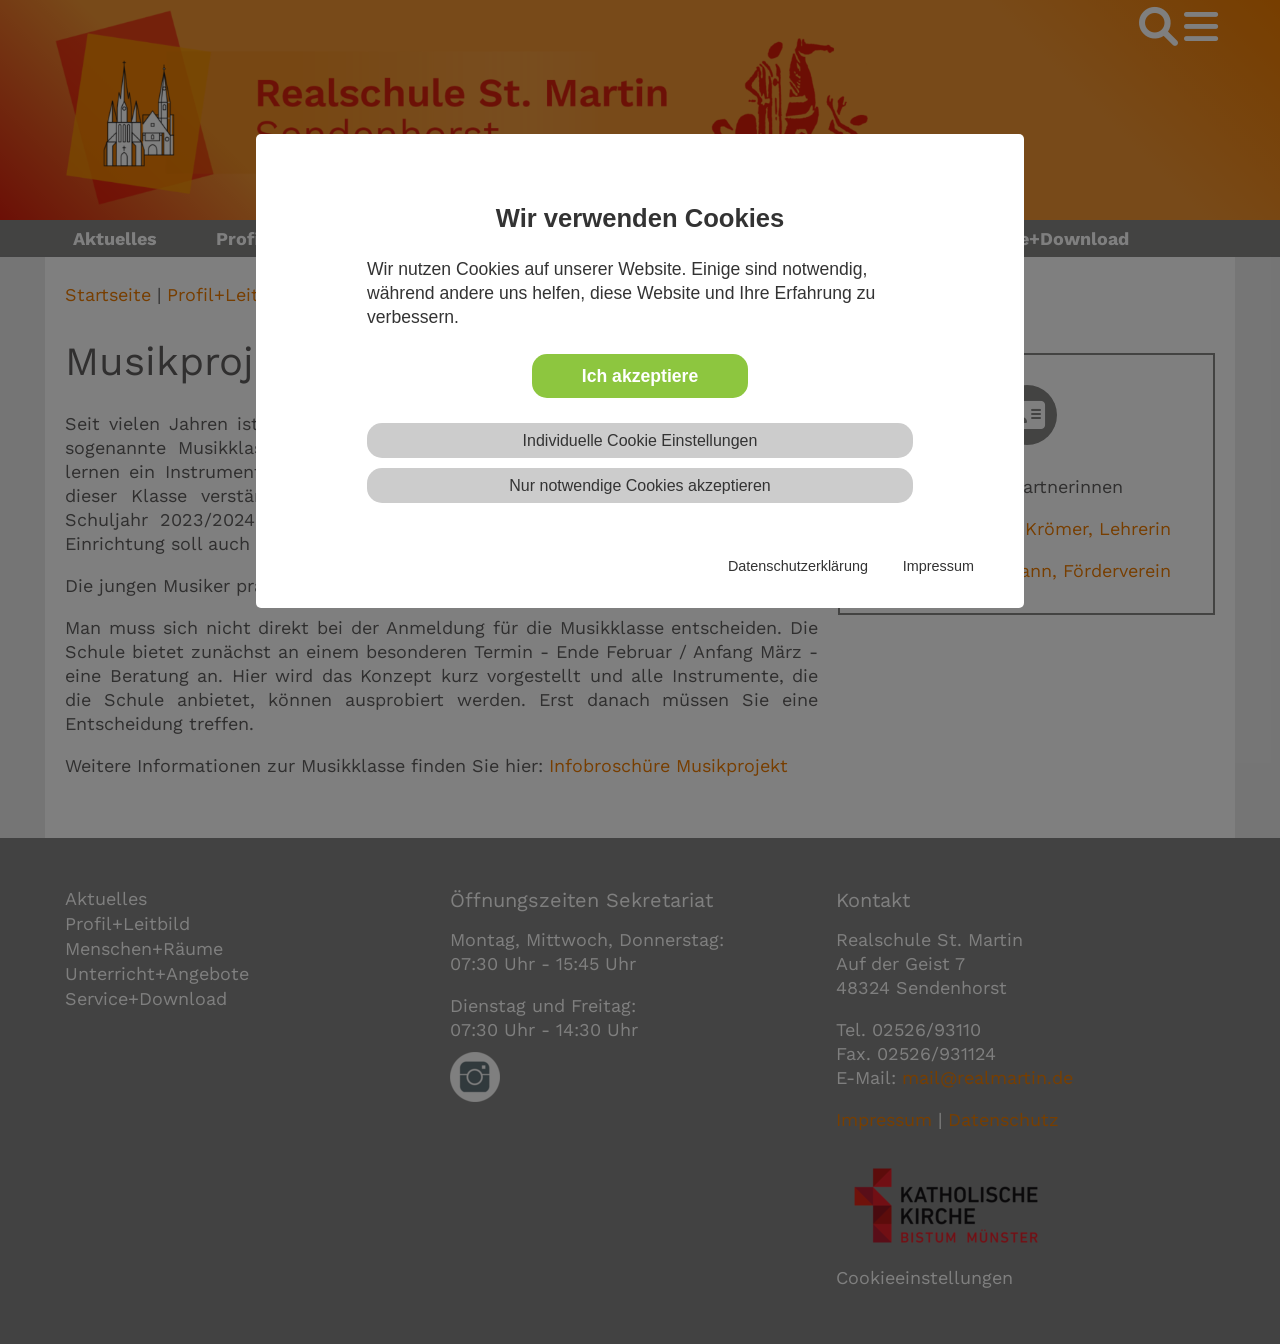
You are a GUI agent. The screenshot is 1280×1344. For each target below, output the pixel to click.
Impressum (938, 566)
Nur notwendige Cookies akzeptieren (639, 485)
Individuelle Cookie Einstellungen (640, 440)
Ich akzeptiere (640, 376)
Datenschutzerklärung (798, 566)
